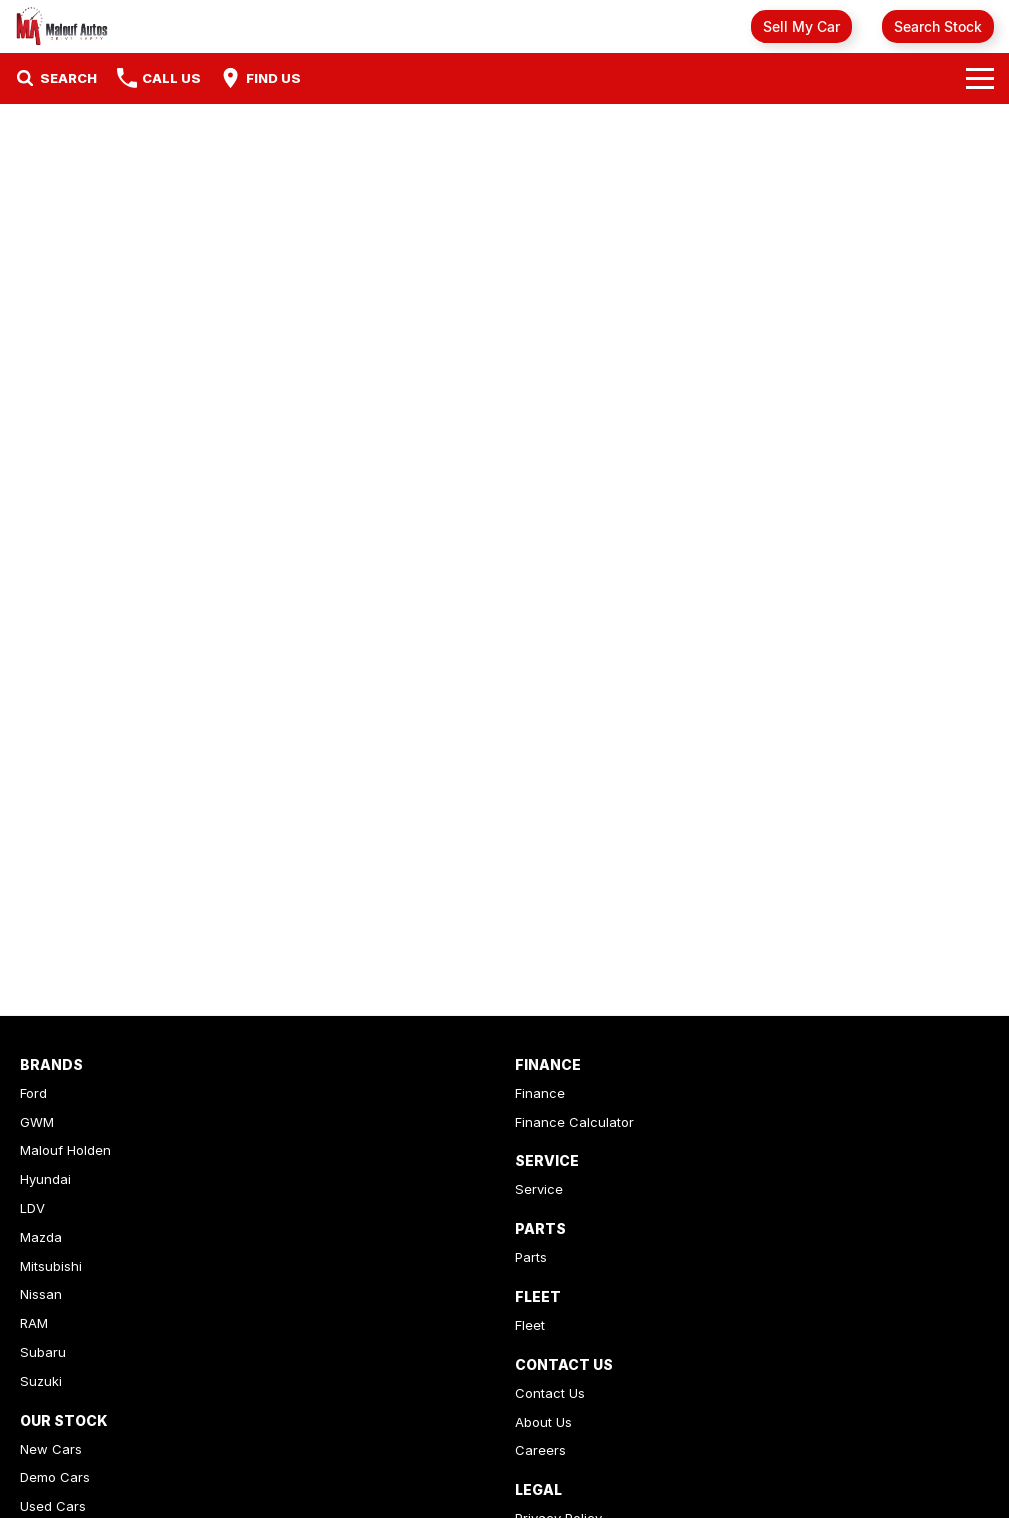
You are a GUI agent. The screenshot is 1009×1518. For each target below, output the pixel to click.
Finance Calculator (574, 1122)
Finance (540, 1093)
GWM (37, 1122)
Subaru (43, 1352)
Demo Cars (55, 1477)
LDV (32, 1208)
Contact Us (550, 1393)
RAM (34, 1323)
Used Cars (53, 1506)
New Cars (51, 1449)
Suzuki (41, 1381)
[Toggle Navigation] (980, 78)
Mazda (41, 1237)
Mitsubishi (51, 1266)
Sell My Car (801, 26)
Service (539, 1189)
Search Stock (938, 26)
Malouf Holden (65, 1150)
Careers (540, 1450)
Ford (33, 1093)
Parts (531, 1257)
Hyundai (45, 1179)
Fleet (530, 1325)
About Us (543, 1422)
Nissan (41, 1294)
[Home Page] (62, 26)
